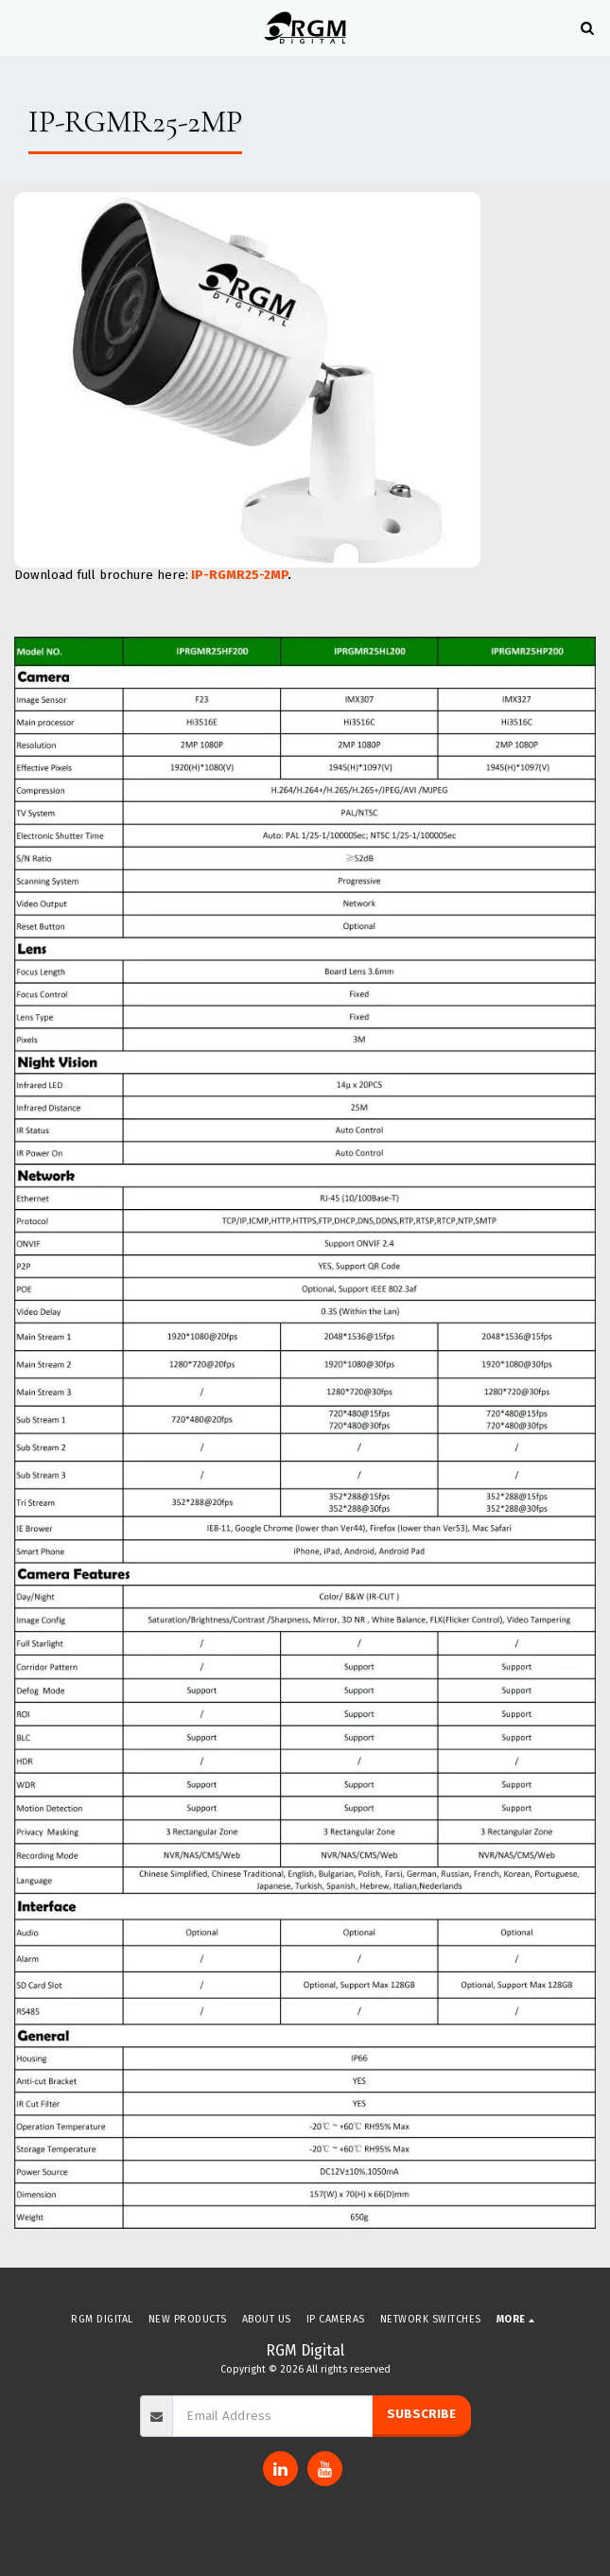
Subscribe (421, 2414)
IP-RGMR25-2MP (239, 575)
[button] (21, 27)
